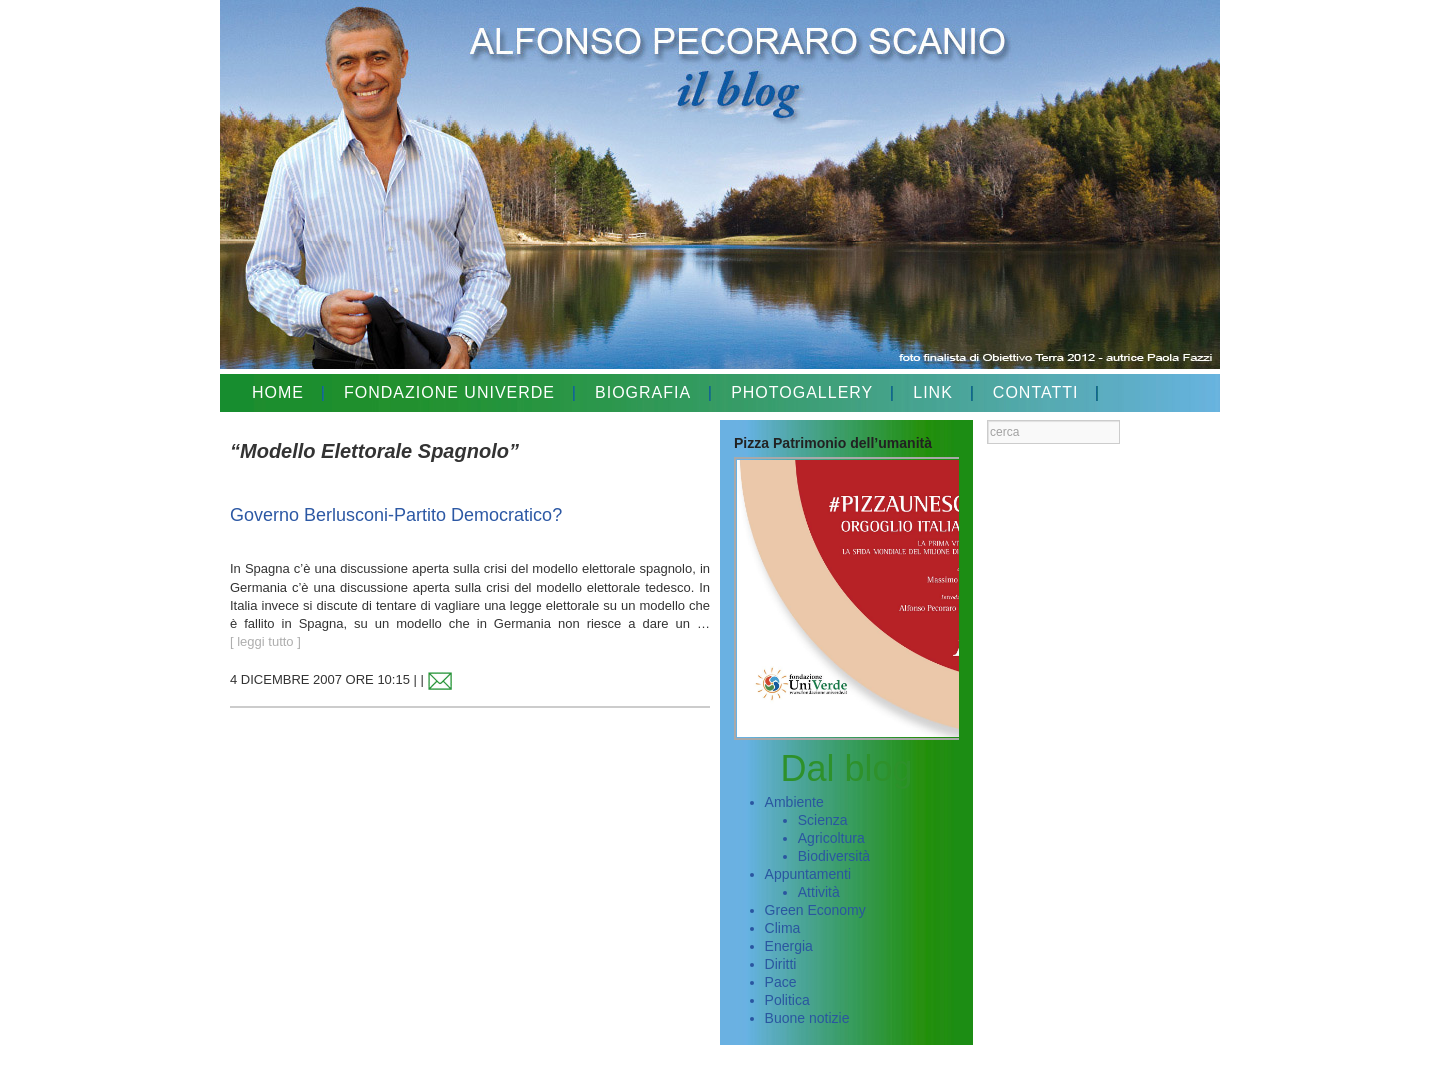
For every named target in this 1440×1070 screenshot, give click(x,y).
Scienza (823, 820)
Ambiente (794, 802)
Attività (819, 892)
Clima (783, 928)
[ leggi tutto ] (265, 641)
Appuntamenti (808, 874)
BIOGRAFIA (643, 392)
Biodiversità (834, 856)
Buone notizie (807, 1018)
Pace (781, 982)
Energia (789, 946)
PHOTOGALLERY (802, 392)
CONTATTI (1036, 392)
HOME (278, 392)
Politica (787, 1000)
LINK (933, 392)
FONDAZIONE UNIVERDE (449, 392)
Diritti (781, 964)
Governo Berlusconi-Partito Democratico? (396, 515)
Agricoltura (831, 838)
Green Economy (815, 910)
